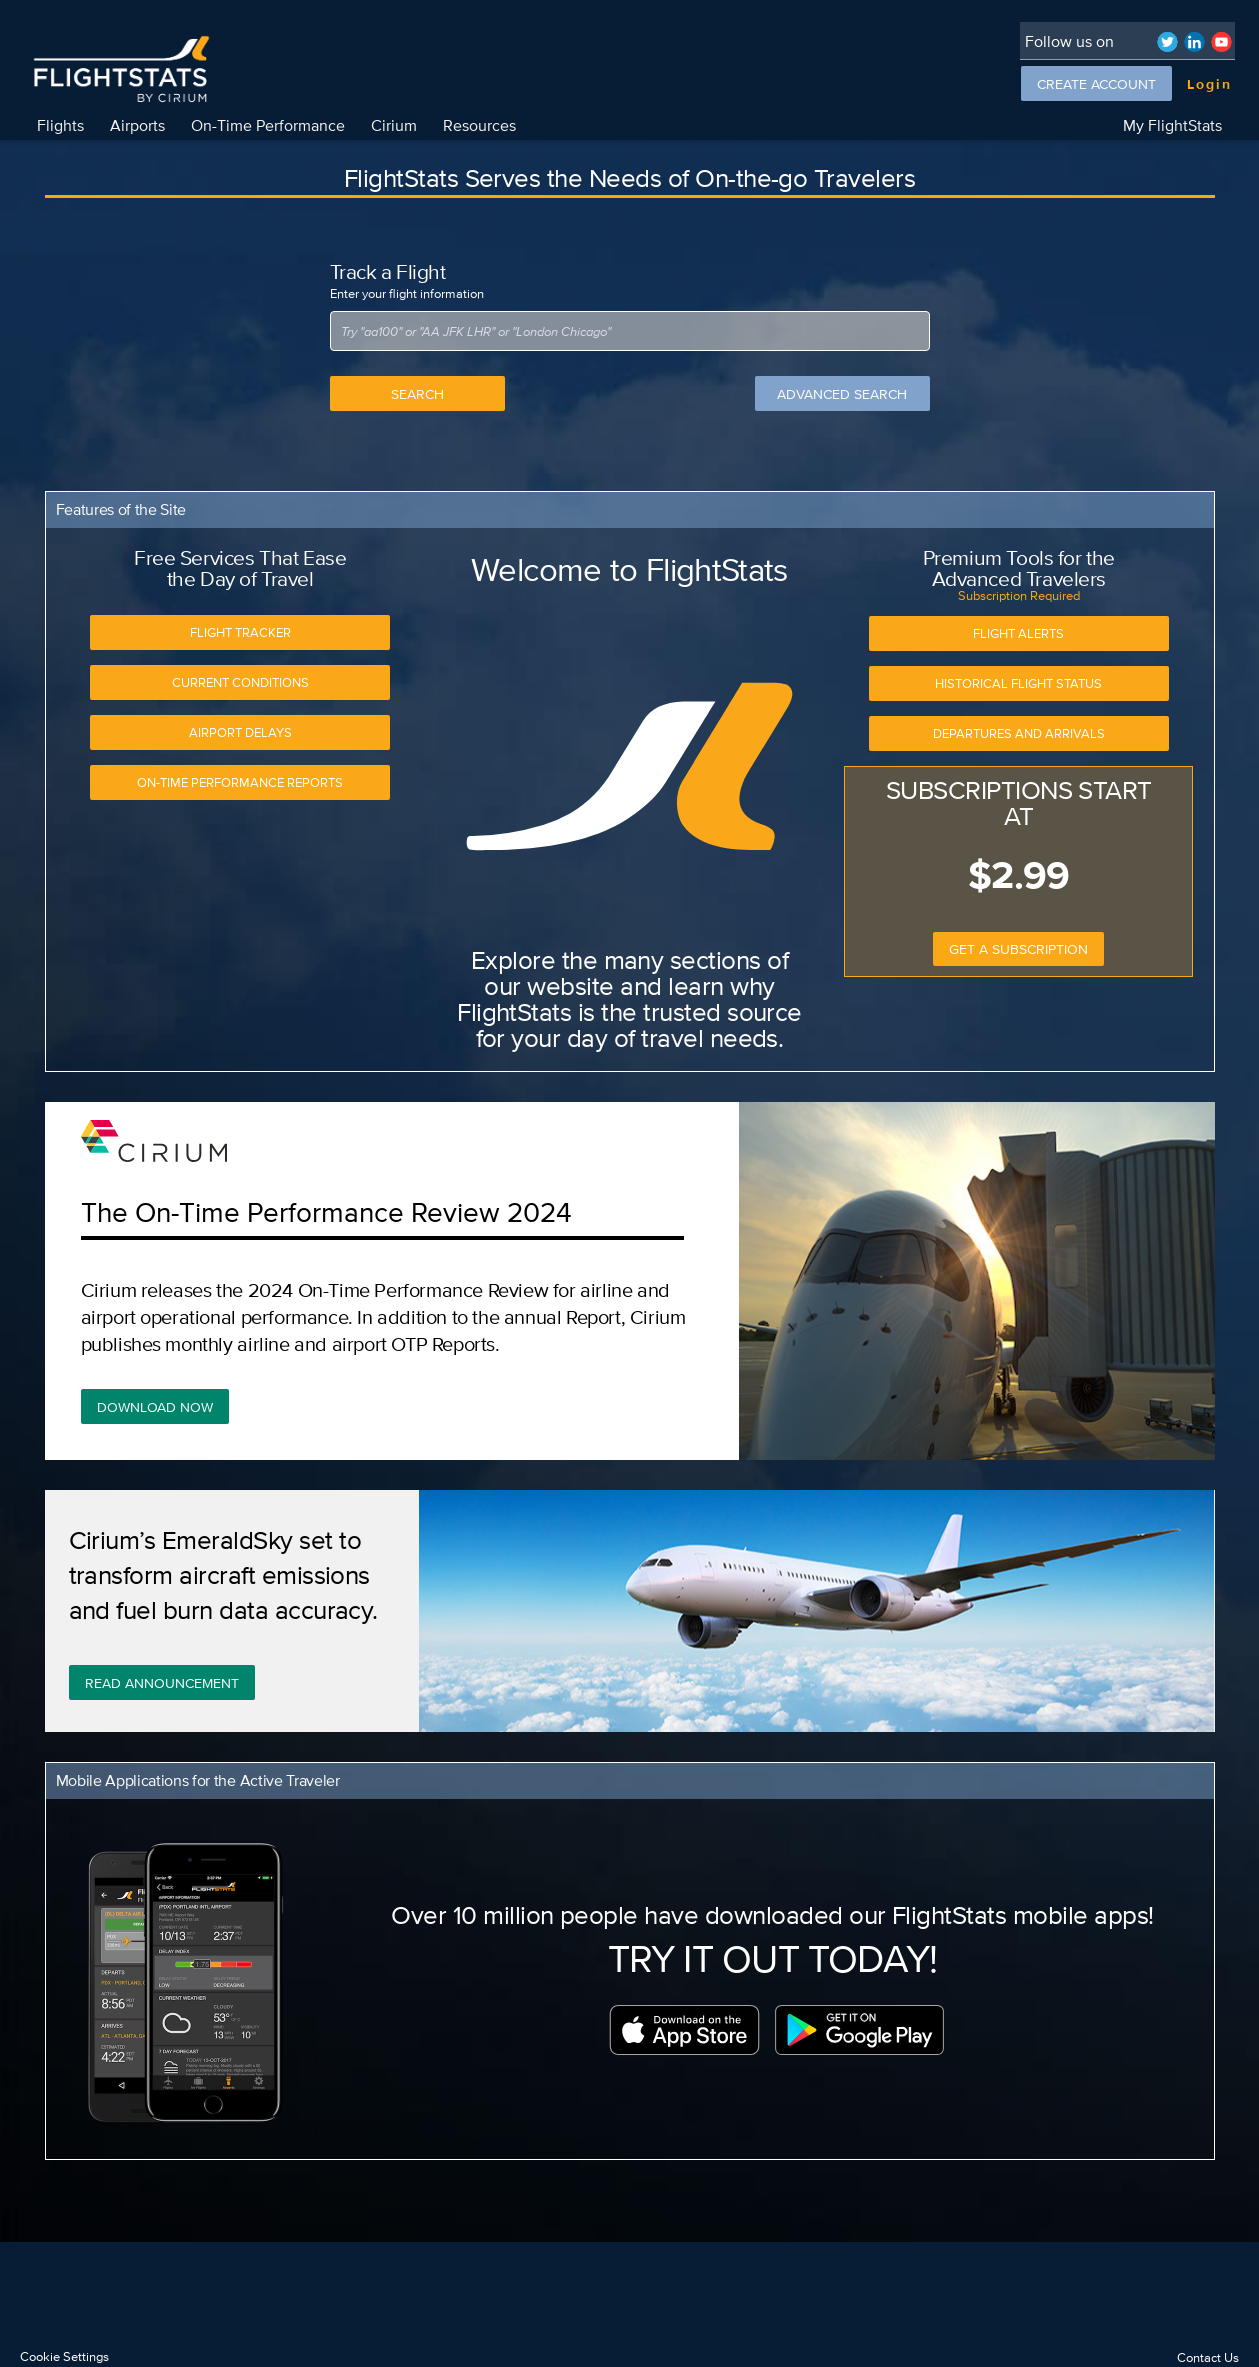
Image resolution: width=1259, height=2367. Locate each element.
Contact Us (1208, 2357)
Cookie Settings (64, 2356)
